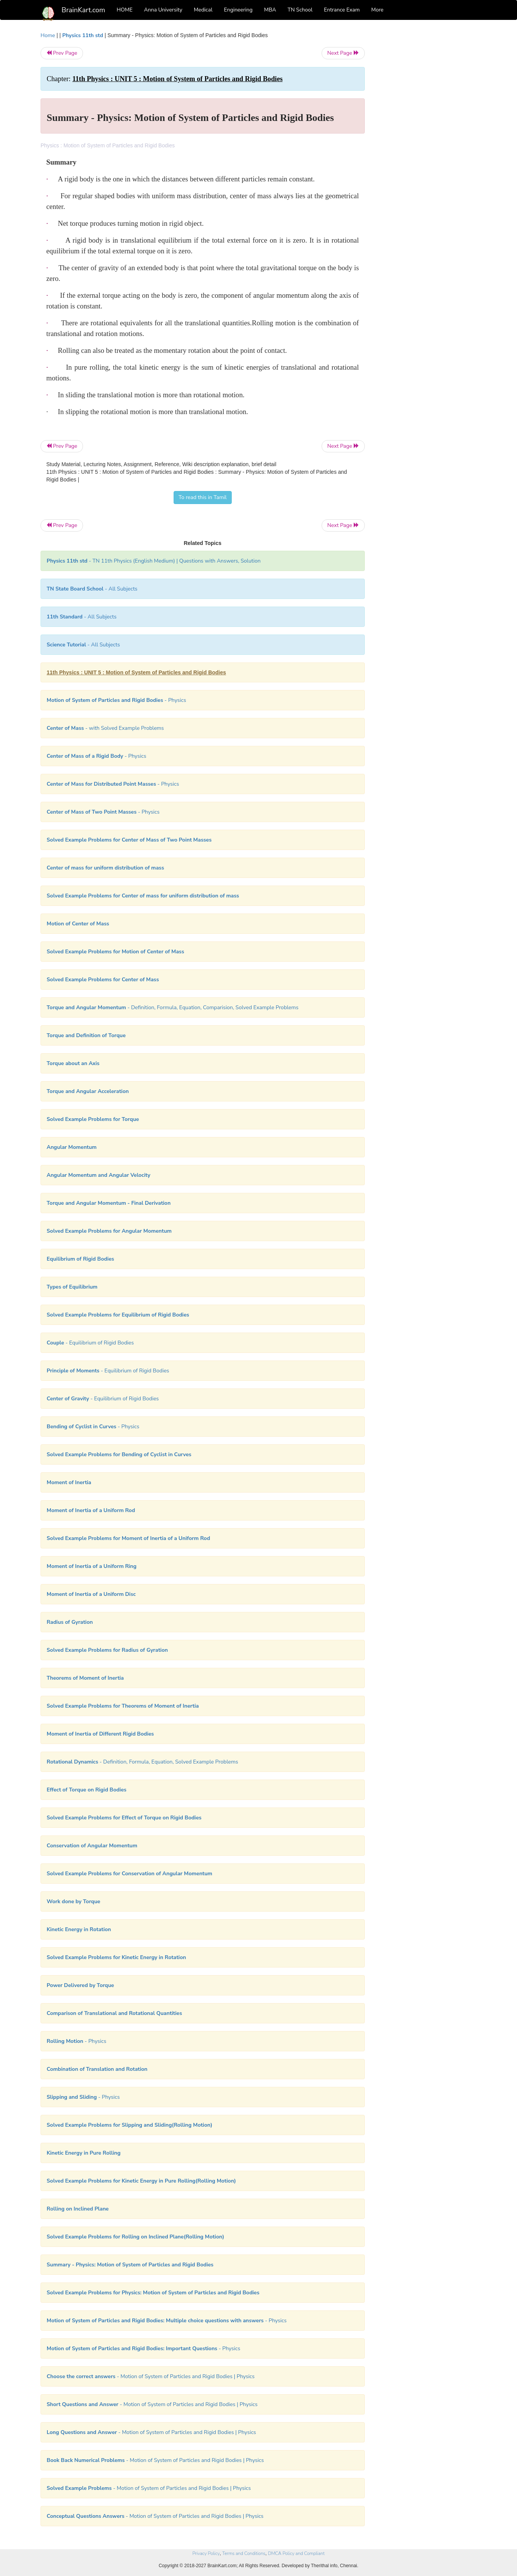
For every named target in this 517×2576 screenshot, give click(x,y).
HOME (125, 9)
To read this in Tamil (203, 497)
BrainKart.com (83, 10)
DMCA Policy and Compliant (296, 2553)
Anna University (163, 9)
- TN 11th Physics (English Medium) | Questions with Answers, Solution (153, 560)
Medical (203, 9)
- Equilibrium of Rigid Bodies (90, 1342)
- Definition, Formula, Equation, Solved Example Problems (142, 1761)
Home (48, 35)
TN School (300, 9)
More (377, 9)
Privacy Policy (205, 2553)
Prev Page (61, 53)
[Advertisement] (426, 146)
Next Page (343, 53)
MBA (270, 9)
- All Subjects (92, 588)
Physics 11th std (82, 35)
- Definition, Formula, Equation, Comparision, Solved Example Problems (173, 1007)
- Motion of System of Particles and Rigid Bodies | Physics (151, 2376)
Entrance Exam (342, 9)
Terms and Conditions (243, 2553)
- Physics (116, 700)
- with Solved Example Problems (105, 728)
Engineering (238, 9)
